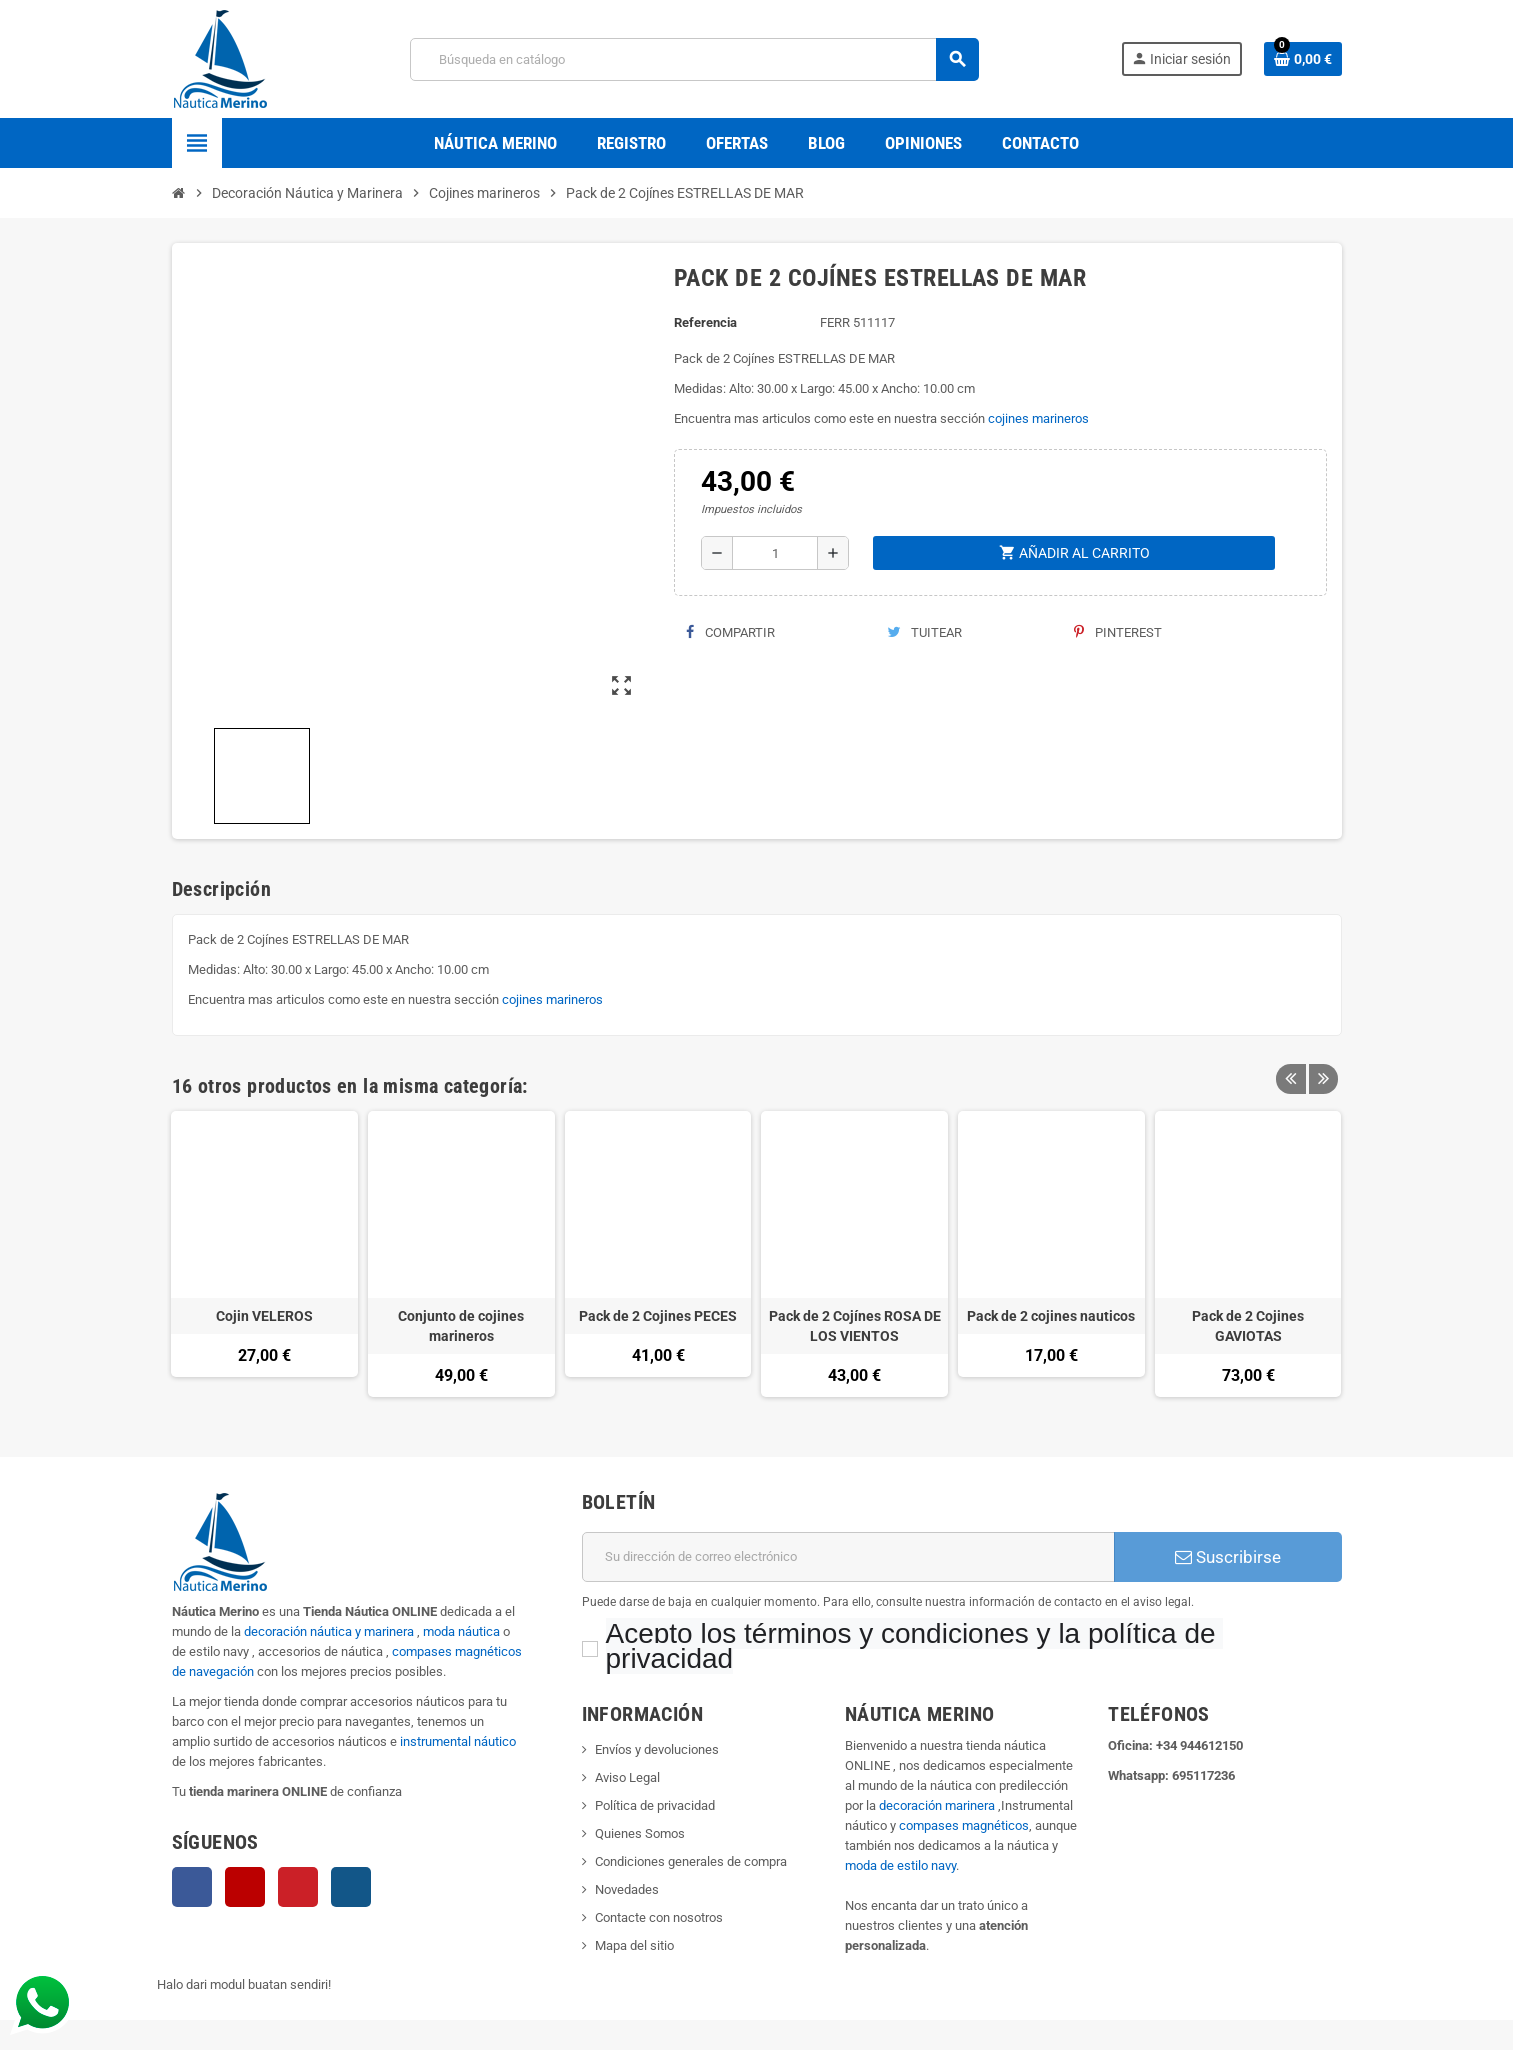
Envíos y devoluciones (657, 1749)
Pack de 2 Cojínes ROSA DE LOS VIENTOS (855, 1326)
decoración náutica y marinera (329, 1631)
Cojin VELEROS (264, 1316)
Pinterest (1118, 632)
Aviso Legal (627, 1777)
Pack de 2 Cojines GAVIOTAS (1248, 1326)
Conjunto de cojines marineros (461, 1326)
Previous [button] (1291, 1086)
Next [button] (1322, 1086)
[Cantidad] (775, 553)
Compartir (730, 632)
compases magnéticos (964, 1825)
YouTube (245, 1887)
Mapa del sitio (634, 1945)
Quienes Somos (640, 1833)
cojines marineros (1038, 418)
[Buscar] (694, 59)
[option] (264, 1254)
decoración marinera (937, 1805)
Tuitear (924, 632)
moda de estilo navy (900, 1865)
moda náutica (461, 1631)
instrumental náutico (458, 1741)
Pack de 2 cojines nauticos (1051, 1316)
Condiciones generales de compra (691, 1861)
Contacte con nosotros (659, 1917)
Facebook (192, 1887)
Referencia (705, 322)
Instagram (351, 1887)
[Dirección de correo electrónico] (848, 1557)
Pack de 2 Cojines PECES (658, 1316)
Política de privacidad (655, 1805)
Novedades (627, 1889)
